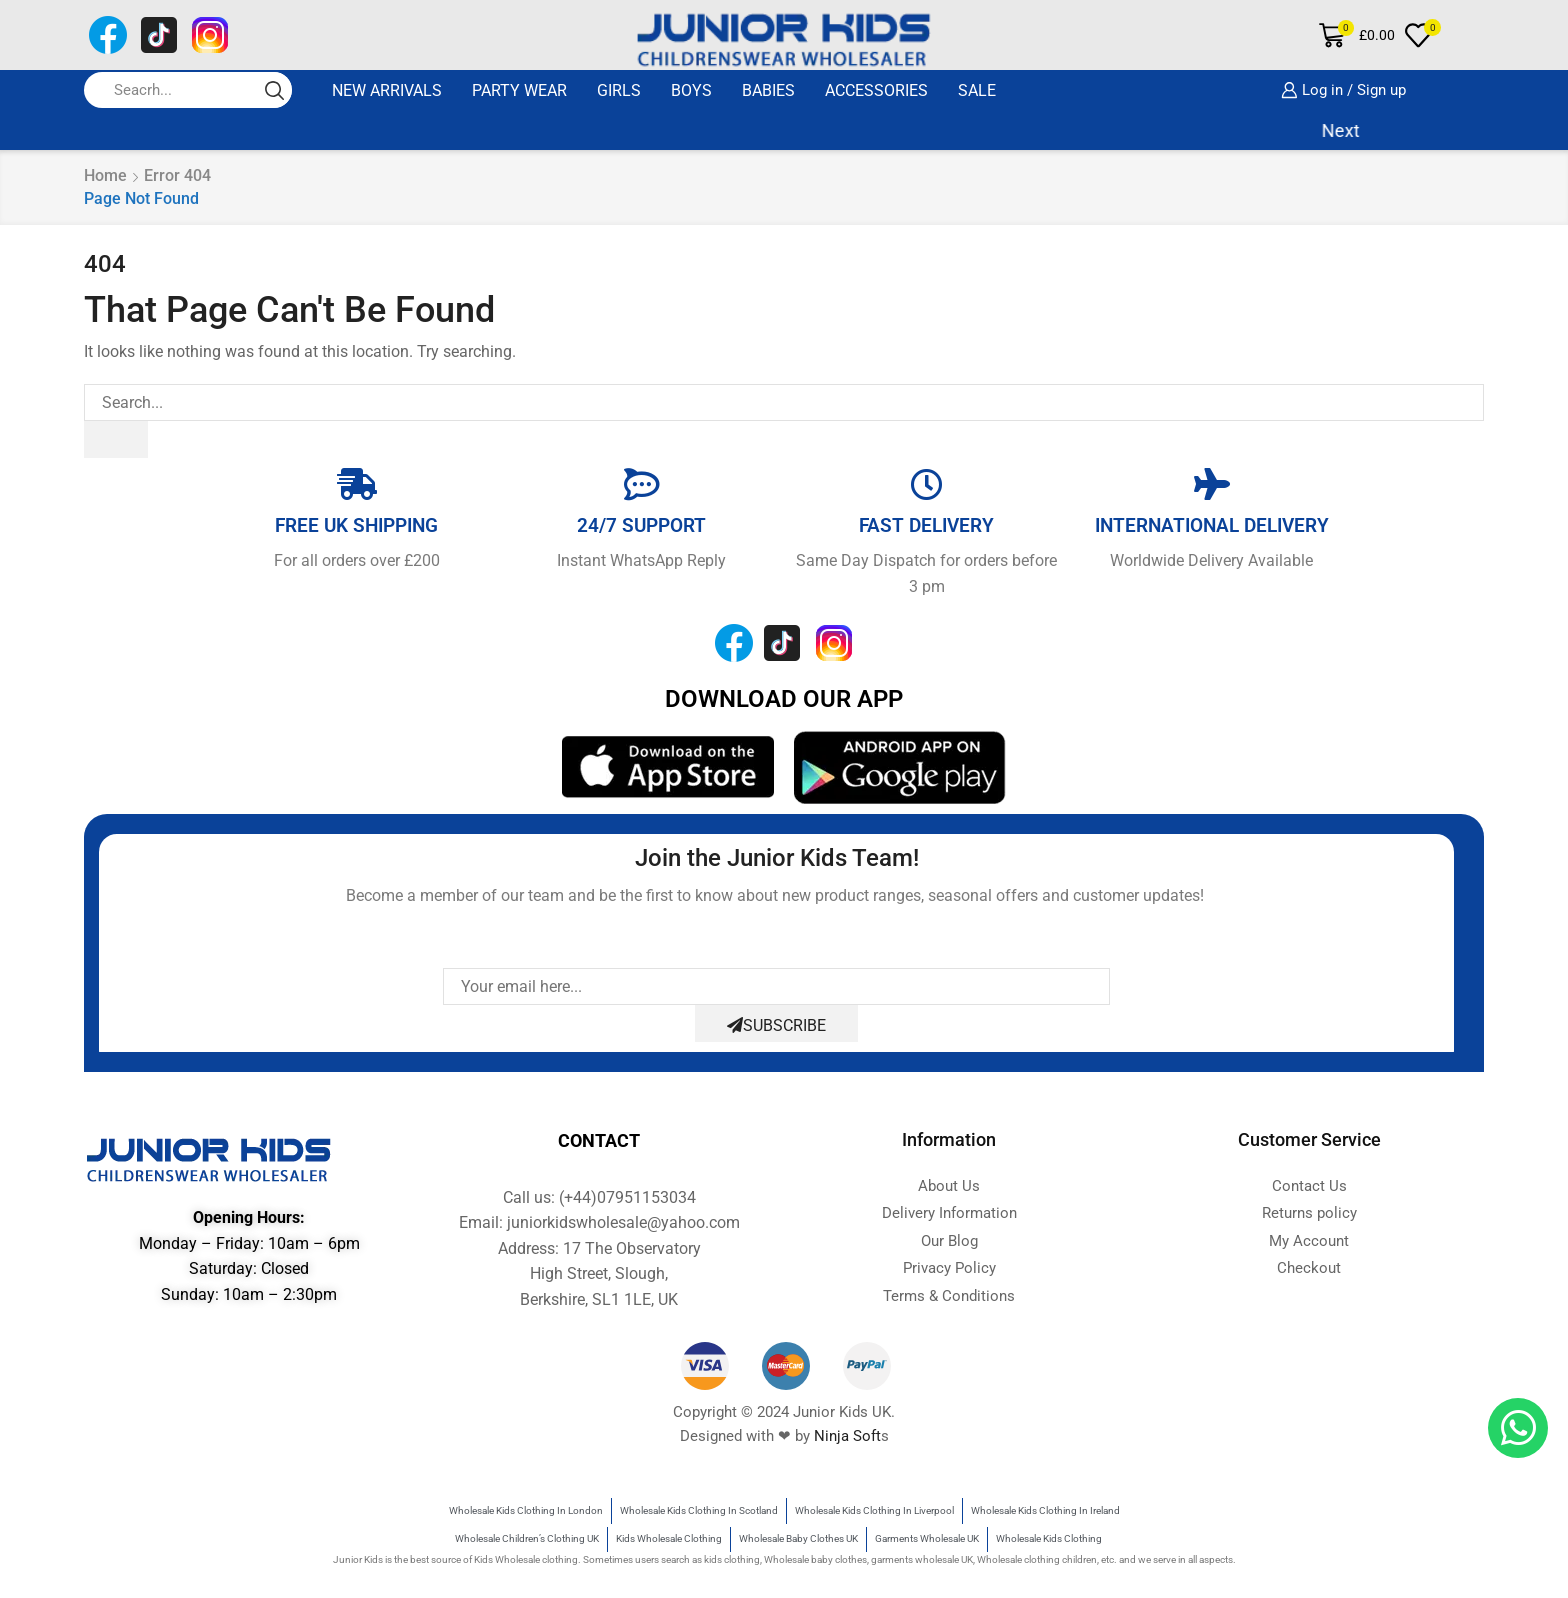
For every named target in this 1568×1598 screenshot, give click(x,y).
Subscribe (776, 1025)
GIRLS (619, 90)
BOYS (691, 90)
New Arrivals (387, 90)
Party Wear (519, 90)
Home (105, 175)
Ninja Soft (847, 1436)
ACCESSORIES (876, 90)
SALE (977, 90)
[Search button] (274, 90)
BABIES (768, 90)
